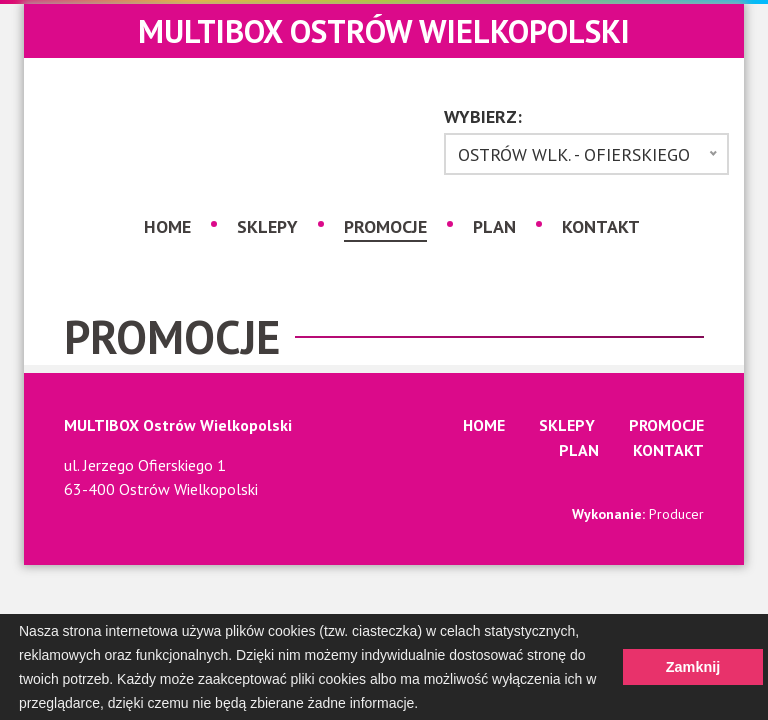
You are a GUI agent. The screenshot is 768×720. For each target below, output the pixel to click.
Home (167, 226)
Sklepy (267, 226)
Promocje (385, 225)
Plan (494, 226)
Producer (676, 514)
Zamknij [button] (693, 667)
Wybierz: (483, 117)
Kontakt (601, 226)
